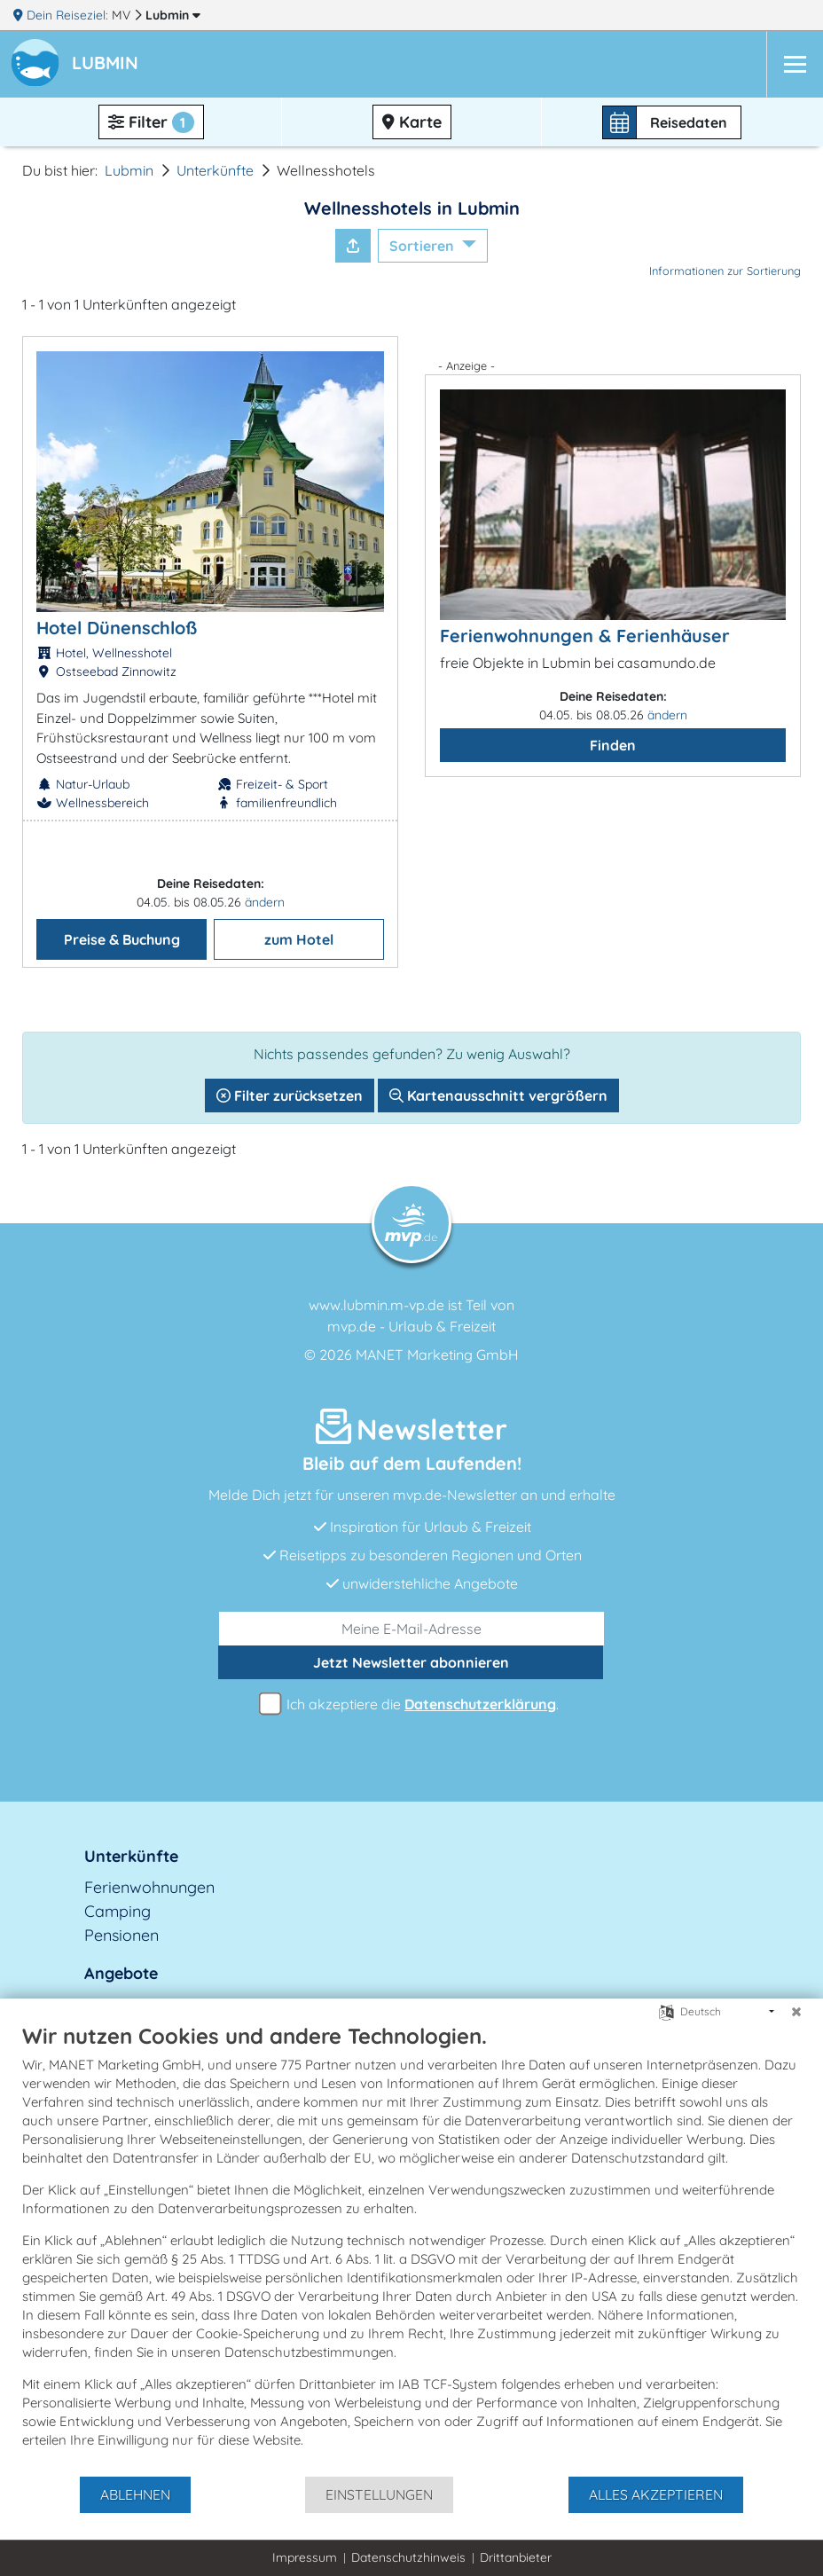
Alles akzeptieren (656, 2494)
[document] (411, 2248)
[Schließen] (796, 2012)
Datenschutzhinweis (408, 2557)
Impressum (304, 2557)
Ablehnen (135, 2494)
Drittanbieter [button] (516, 2557)
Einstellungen (379, 2494)
